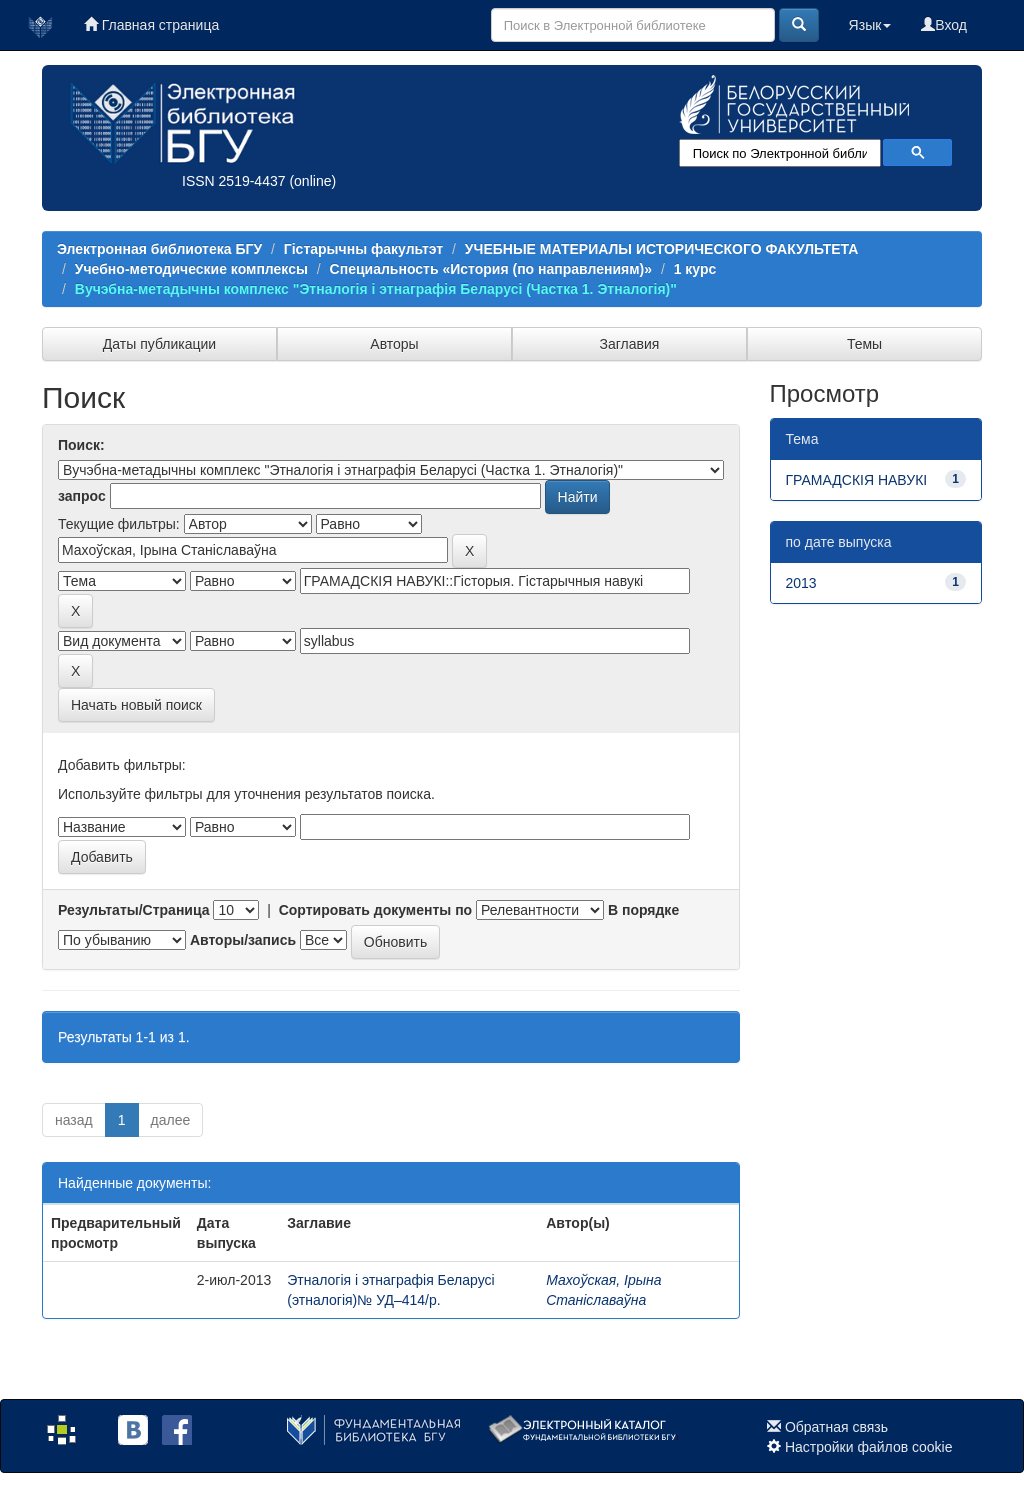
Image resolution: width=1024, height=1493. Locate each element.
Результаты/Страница (134, 910)
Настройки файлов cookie (869, 1447)
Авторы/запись (243, 940)
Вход (944, 25)
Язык (870, 25)
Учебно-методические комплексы (191, 269)
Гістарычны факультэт (363, 249)
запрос (82, 496)
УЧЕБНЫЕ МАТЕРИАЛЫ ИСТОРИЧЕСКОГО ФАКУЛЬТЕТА (662, 249)
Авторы (394, 344)
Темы (864, 344)
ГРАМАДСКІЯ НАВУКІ (857, 480)
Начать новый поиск (136, 705)
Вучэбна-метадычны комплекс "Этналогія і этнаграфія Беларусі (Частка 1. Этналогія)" (376, 289)
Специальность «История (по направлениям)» (491, 269)
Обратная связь (836, 1427)
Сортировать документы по (376, 910)
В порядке (643, 910)
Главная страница (151, 25)
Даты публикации (159, 344)
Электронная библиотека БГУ (159, 249)
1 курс (695, 269)
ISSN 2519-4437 (234, 181)
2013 (801, 583)
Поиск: (81, 445)
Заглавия (630, 344)
